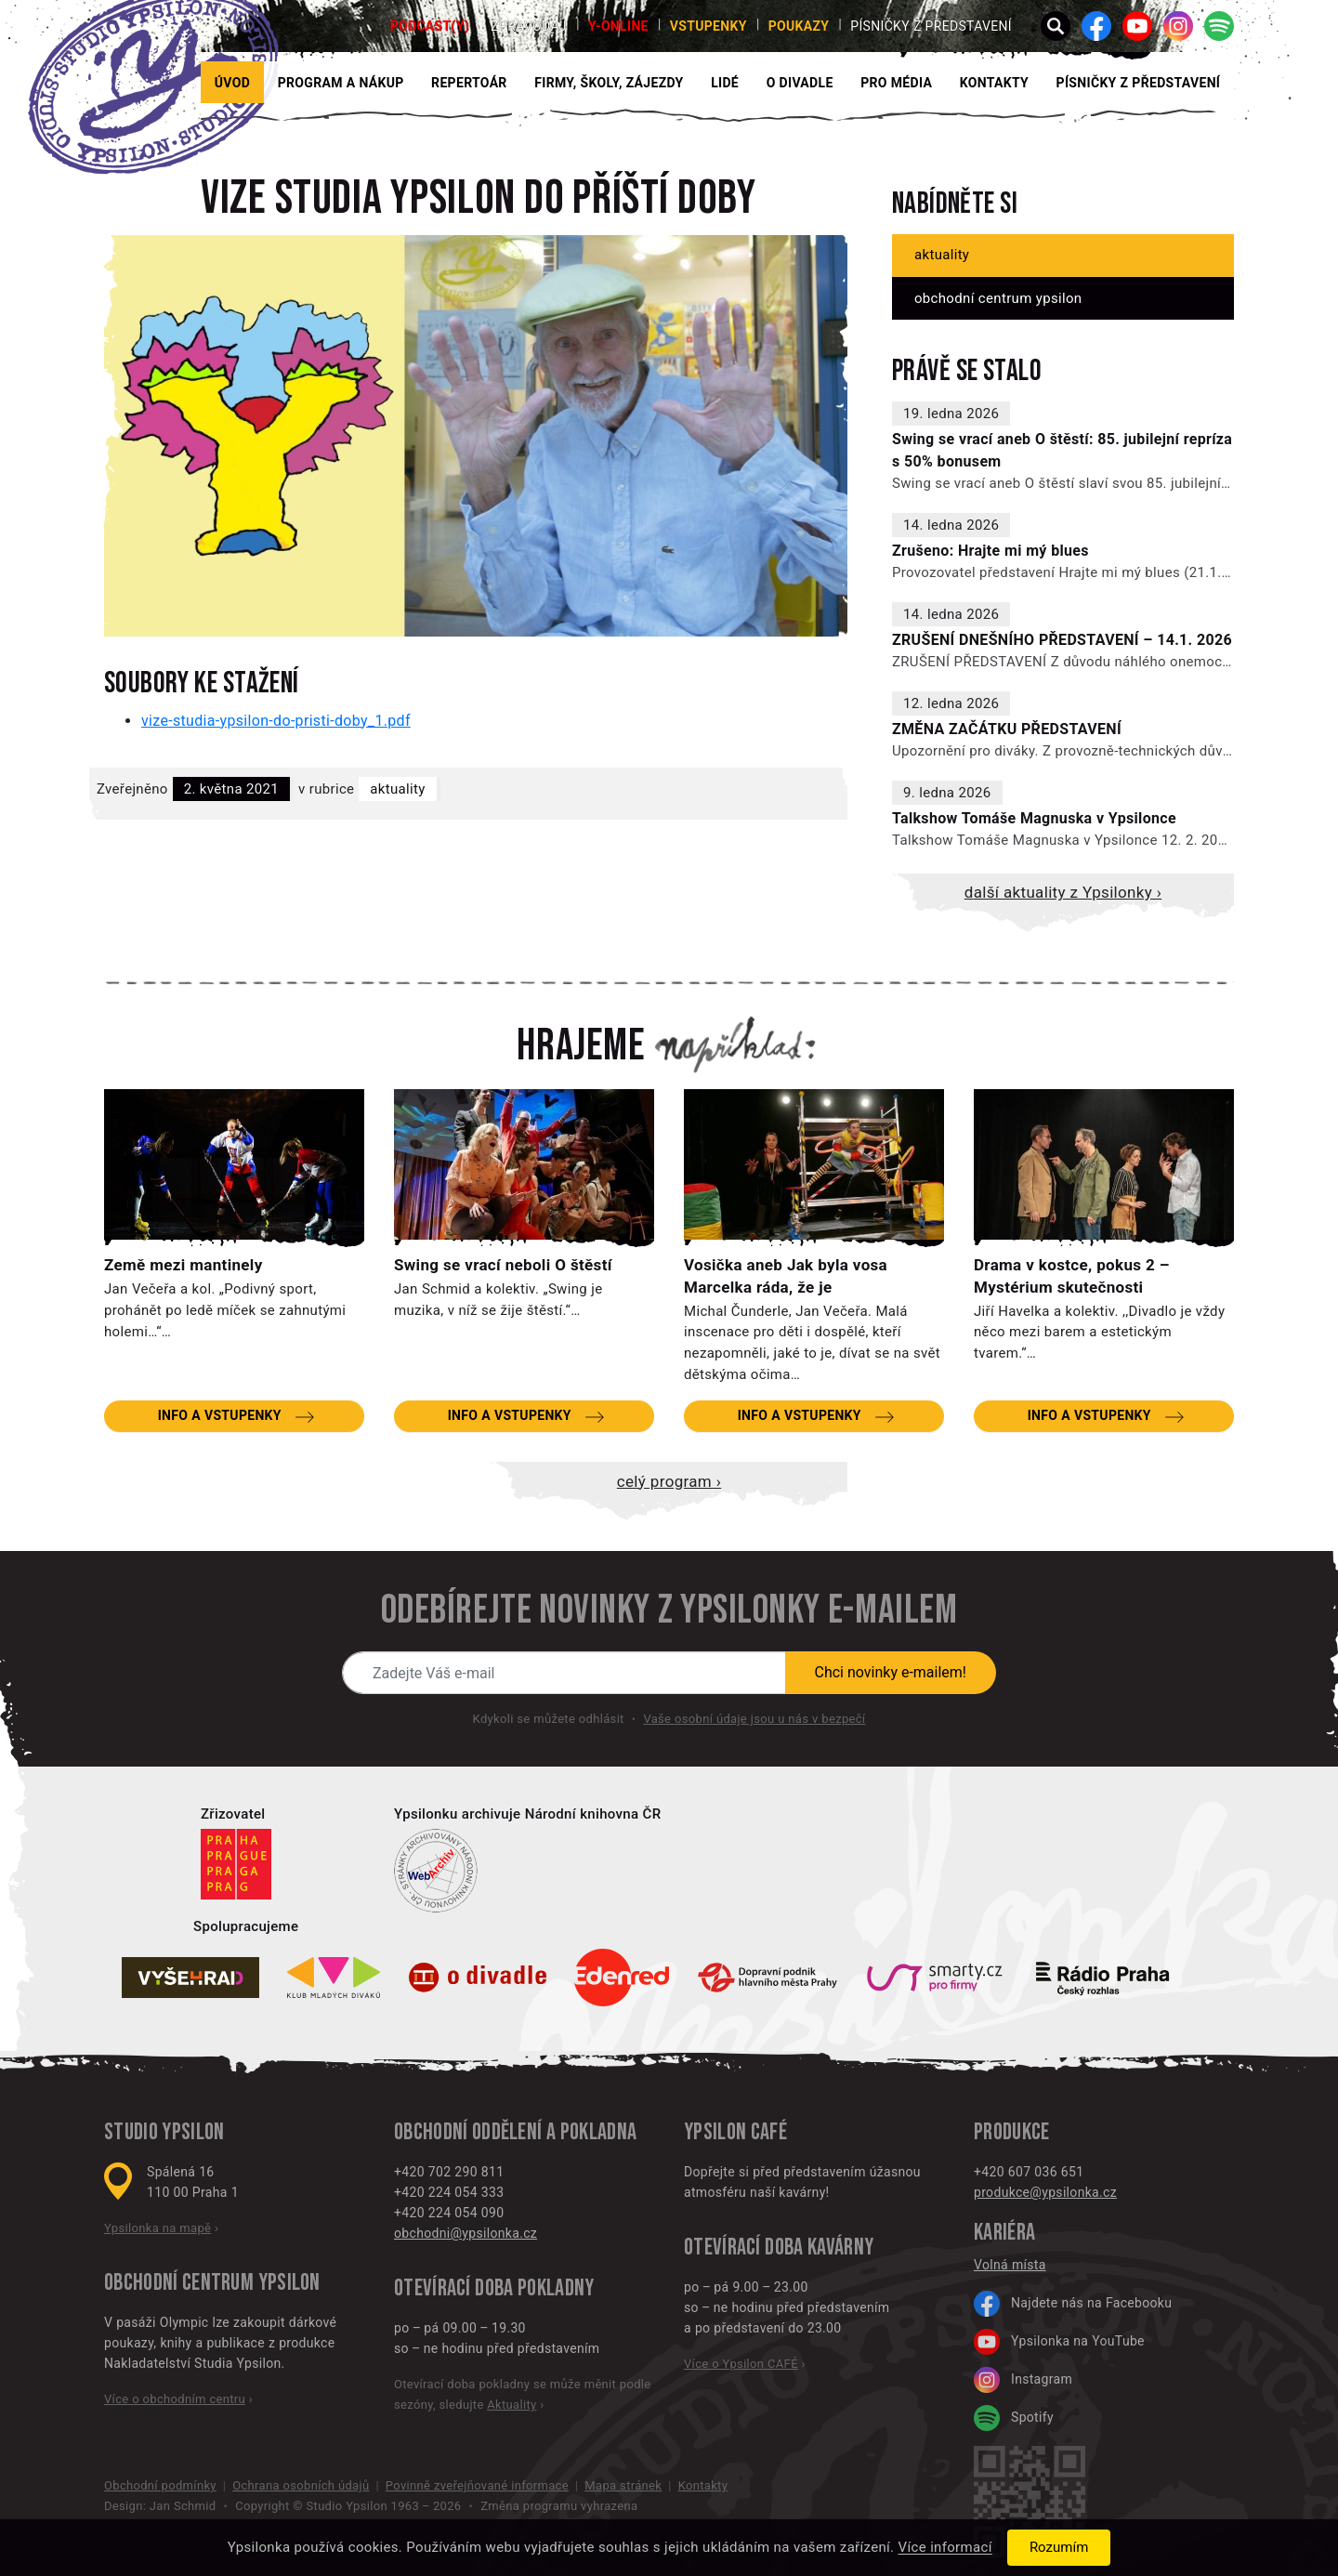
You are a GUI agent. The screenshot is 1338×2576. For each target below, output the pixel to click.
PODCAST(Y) (430, 26)
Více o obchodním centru (174, 2399)
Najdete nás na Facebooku (1073, 2304)
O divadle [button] (800, 82)
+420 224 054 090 (449, 2212)
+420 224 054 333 (449, 2192)
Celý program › (669, 1481)
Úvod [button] (232, 82)
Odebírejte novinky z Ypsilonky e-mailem (669, 1610)
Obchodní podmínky (160, 2485)
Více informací (945, 2548)
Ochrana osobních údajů (300, 2485)
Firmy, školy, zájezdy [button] (608, 82)
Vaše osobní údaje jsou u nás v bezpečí (754, 1719)
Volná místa (1010, 2264)
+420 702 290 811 (449, 2171)
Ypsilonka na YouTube (1059, 2342)
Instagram (1023, 2380)
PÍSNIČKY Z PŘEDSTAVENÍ (1138, 82)
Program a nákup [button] (341, 82)
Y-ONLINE (618, 26)
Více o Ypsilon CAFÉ (741, 2364)
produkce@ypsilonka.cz (1045, 2192)
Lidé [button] (725, 82)
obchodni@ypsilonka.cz (465, 2233)
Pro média (896, 82)
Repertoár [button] (469, 82)
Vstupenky (708, 26)
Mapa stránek (623, 2485)
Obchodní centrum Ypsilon (998, 298)
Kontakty (994, 82)
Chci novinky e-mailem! (891, 1672)
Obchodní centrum (179, 2282)
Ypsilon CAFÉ (735, 2132)
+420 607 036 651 (1028, 2171)
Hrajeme (581, 1046)
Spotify (1014, 2418)
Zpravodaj (529, 26)
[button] (1055, 26)
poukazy (799, 26)
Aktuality (397, 789)
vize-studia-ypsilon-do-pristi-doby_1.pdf (276, 720)
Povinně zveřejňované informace (477, 2485)
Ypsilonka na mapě (157, 2228)
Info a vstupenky (220, 1415)
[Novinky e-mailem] (564, 1672)
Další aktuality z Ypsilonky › (1062, 892)
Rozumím (1059, 2547)
